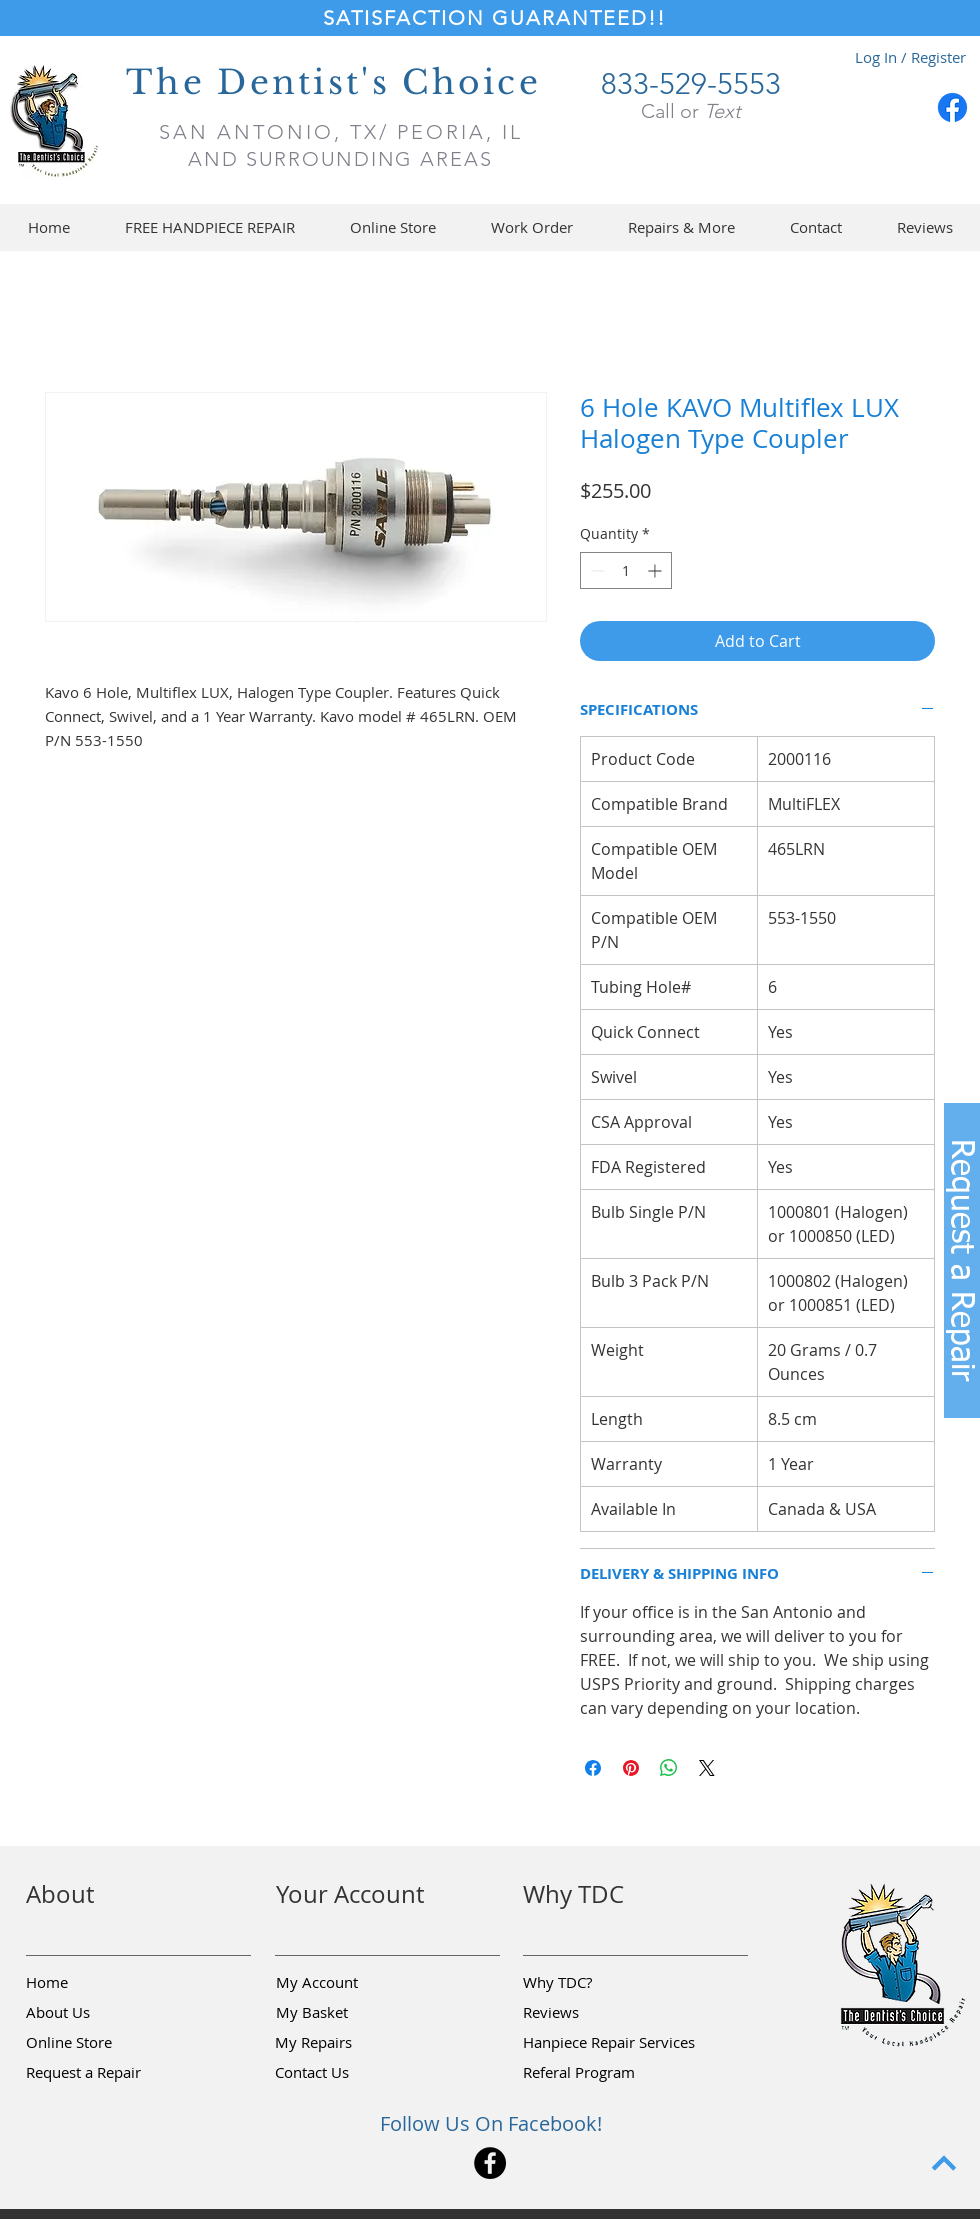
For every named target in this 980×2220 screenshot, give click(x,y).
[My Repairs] (346, 2043)
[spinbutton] (626, 570)
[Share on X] (707, 1768)
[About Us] (97, 2013)
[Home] (97, 1983)
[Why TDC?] (594, 1983)
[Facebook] (952, 107)
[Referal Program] (609, 2073)
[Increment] (656, 570)
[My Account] (347, 1983)
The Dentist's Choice (333, 82)
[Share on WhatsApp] (669, 1768)
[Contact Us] (346, 2073)
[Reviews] (594, 2013)
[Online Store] (97, 2043)
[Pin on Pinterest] (631, 1768)
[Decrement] (595, 570)
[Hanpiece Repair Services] (610, 2043)
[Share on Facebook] (593, 1768)
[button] (392, 227)
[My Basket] (347, 2013)
